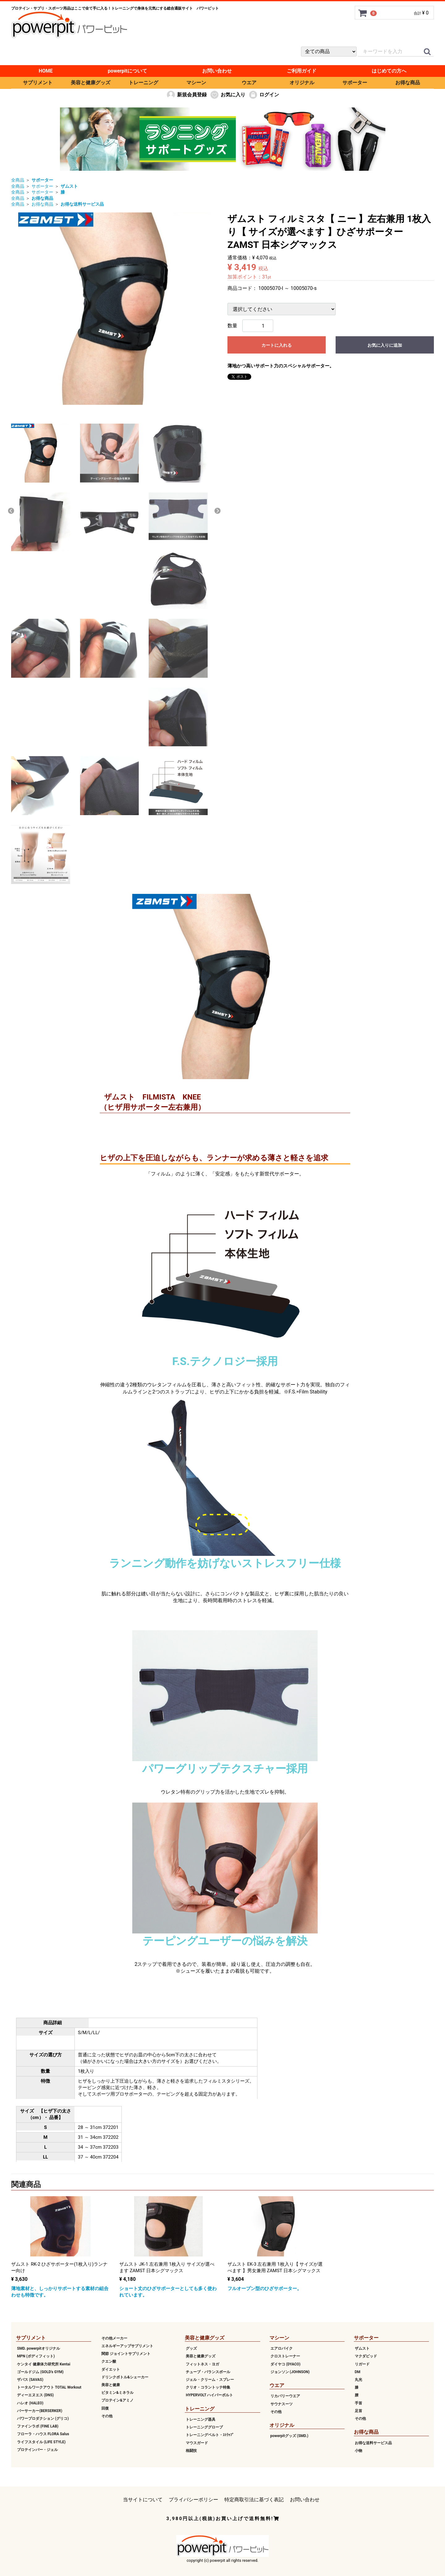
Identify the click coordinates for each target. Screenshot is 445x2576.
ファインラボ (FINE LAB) (37, 2426)
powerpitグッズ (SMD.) (289, 2436)
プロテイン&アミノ (117, 2400)
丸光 (358, 2379)
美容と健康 (110, 2385)
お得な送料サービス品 (373, 2442)
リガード (362, 2364)
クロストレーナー (285, 2356)
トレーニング (143, 83)
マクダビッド (366, 2356)
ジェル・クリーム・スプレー (210, 2379)
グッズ (191, 2348)
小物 (358, 2450)
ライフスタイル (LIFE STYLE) (41, 2442)
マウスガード (197, 2442)
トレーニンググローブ (204, 2427)
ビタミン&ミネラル (117, 2392)
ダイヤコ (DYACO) (285, 2364)
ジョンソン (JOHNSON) (290, 2372)
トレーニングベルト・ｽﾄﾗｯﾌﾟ (210, 2435)
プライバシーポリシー (193, 2500)
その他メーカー (114, 2338)
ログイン (263, 94)
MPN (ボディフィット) (36, 2356)
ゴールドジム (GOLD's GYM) (40, 2372)
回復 (105, 2408)
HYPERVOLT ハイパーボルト (209, 2395)
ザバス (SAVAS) (30, 2379)
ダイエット (110, 2369)
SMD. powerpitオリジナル (38, 2348)
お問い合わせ (217, 71)
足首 (358, 2411)
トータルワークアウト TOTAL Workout (49, 2387)
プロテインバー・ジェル (37, 2449)
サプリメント (38, 83)
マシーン (196, 83)
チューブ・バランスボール (208, 2372)
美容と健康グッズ (90, 83)
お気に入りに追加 (384, 345)
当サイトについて (143, 2500)
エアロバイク (281, 2348)
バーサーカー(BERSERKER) (39, 2411)
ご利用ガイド (301, 71)
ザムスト (362, 2348)
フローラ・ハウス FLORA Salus (43, 2434)
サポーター (354, 83)
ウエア (249, 83)
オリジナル (302, 83)
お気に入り (227, 94)
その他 (106, 2416)
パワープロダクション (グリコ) (43, 2418)
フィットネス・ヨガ (202, 2364)
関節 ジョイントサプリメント (125, 2354)
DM (357, 2372)
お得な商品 (407, 83)
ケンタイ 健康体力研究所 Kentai (43, 2364)
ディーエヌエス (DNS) (35, 2395)
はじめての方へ (389, 71)
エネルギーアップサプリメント (127, 2346)
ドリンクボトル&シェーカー (124, 2377)
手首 (358, 2403)
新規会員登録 (186, 94)
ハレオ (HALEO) (30, 2403)
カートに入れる (276, 345)
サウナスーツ (281, 2404)
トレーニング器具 (200, 2419)
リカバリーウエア (285, 2396)
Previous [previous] (11, 511)
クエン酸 (108, 2361)
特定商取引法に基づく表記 (254, 2500)
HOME (46, 71)
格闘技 (191, 2450)
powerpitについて (127, 71)
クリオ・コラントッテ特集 (208, 2387)
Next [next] (217, 511)
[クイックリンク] (427, 52)
